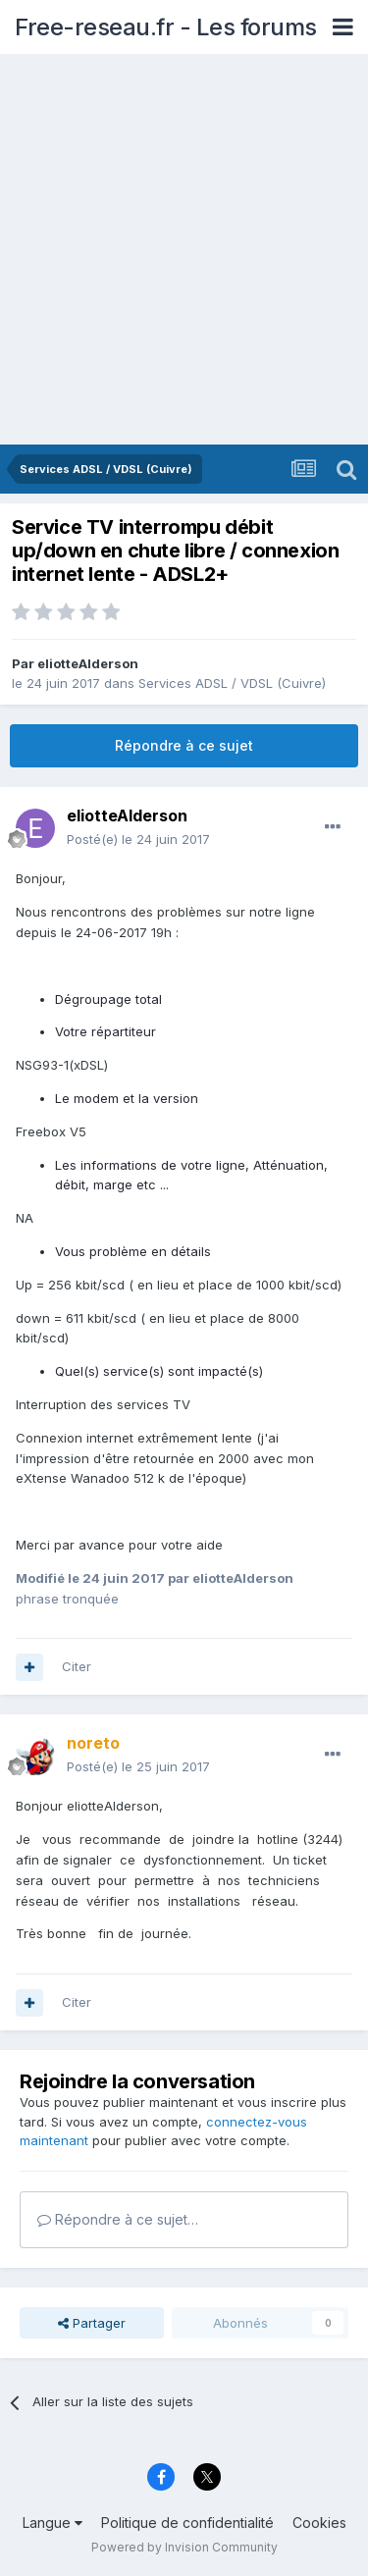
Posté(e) (138, 839)
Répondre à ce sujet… (117, 2219)
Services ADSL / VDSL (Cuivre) (232, 683)
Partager (92, 2323)
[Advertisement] (184, 251)
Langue (52, 2522)
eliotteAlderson (87, 663)
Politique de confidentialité (187, 2522)
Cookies (319, 2522)
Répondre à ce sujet (184, 745)
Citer (76, 1666)
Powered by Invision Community (184, 2547)
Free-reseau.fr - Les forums (166, 27)
